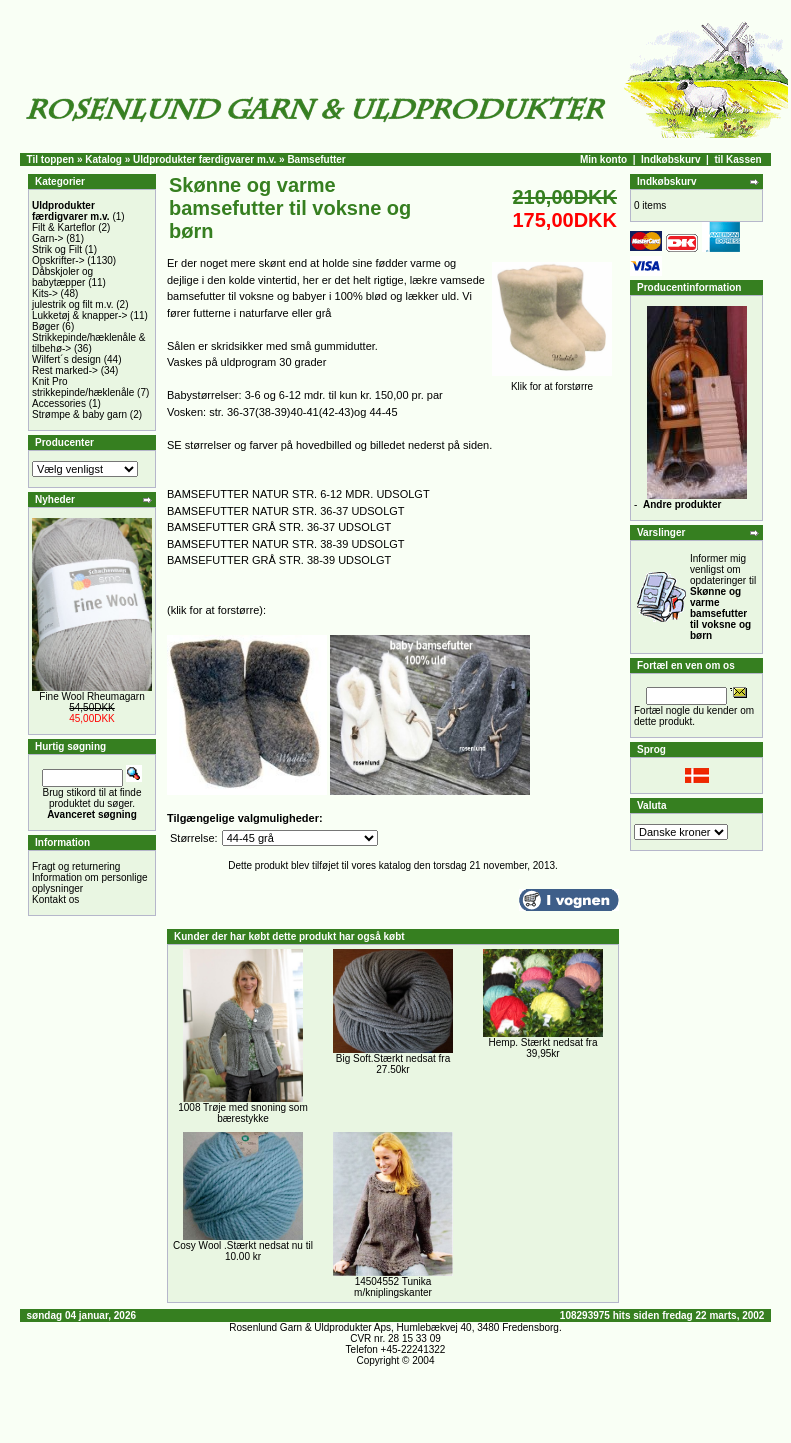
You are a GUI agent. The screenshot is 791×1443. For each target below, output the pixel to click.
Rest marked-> (65, 370)
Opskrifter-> (58, 260)
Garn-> (47, 238)
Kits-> (45, 293)
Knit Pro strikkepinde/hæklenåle (83, 387)
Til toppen (51, 159)
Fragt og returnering (76, 866)
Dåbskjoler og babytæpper (62, 277)
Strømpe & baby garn (79, 414)
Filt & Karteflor (63, 227)
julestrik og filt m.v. (73, 304)
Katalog (103, 159)
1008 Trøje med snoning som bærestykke (243, 1113)
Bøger (45, 326)
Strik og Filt (57, 249)
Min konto (603, 159)
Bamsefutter (316, 159)
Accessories (59, 403)
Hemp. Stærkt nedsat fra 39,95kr (543, 1048)
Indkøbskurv (670, 159)
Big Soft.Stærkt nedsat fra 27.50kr (393, 1064)
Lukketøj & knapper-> (79, 315)
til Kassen (737, 159)
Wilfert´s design (66, 359)
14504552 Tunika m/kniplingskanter (393, 1287)
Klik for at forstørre (552, 382)
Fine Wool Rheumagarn (91, 696)
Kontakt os (55, 899)
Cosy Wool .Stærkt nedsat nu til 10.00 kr (243, 1251)
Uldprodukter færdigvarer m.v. (204, 159)
